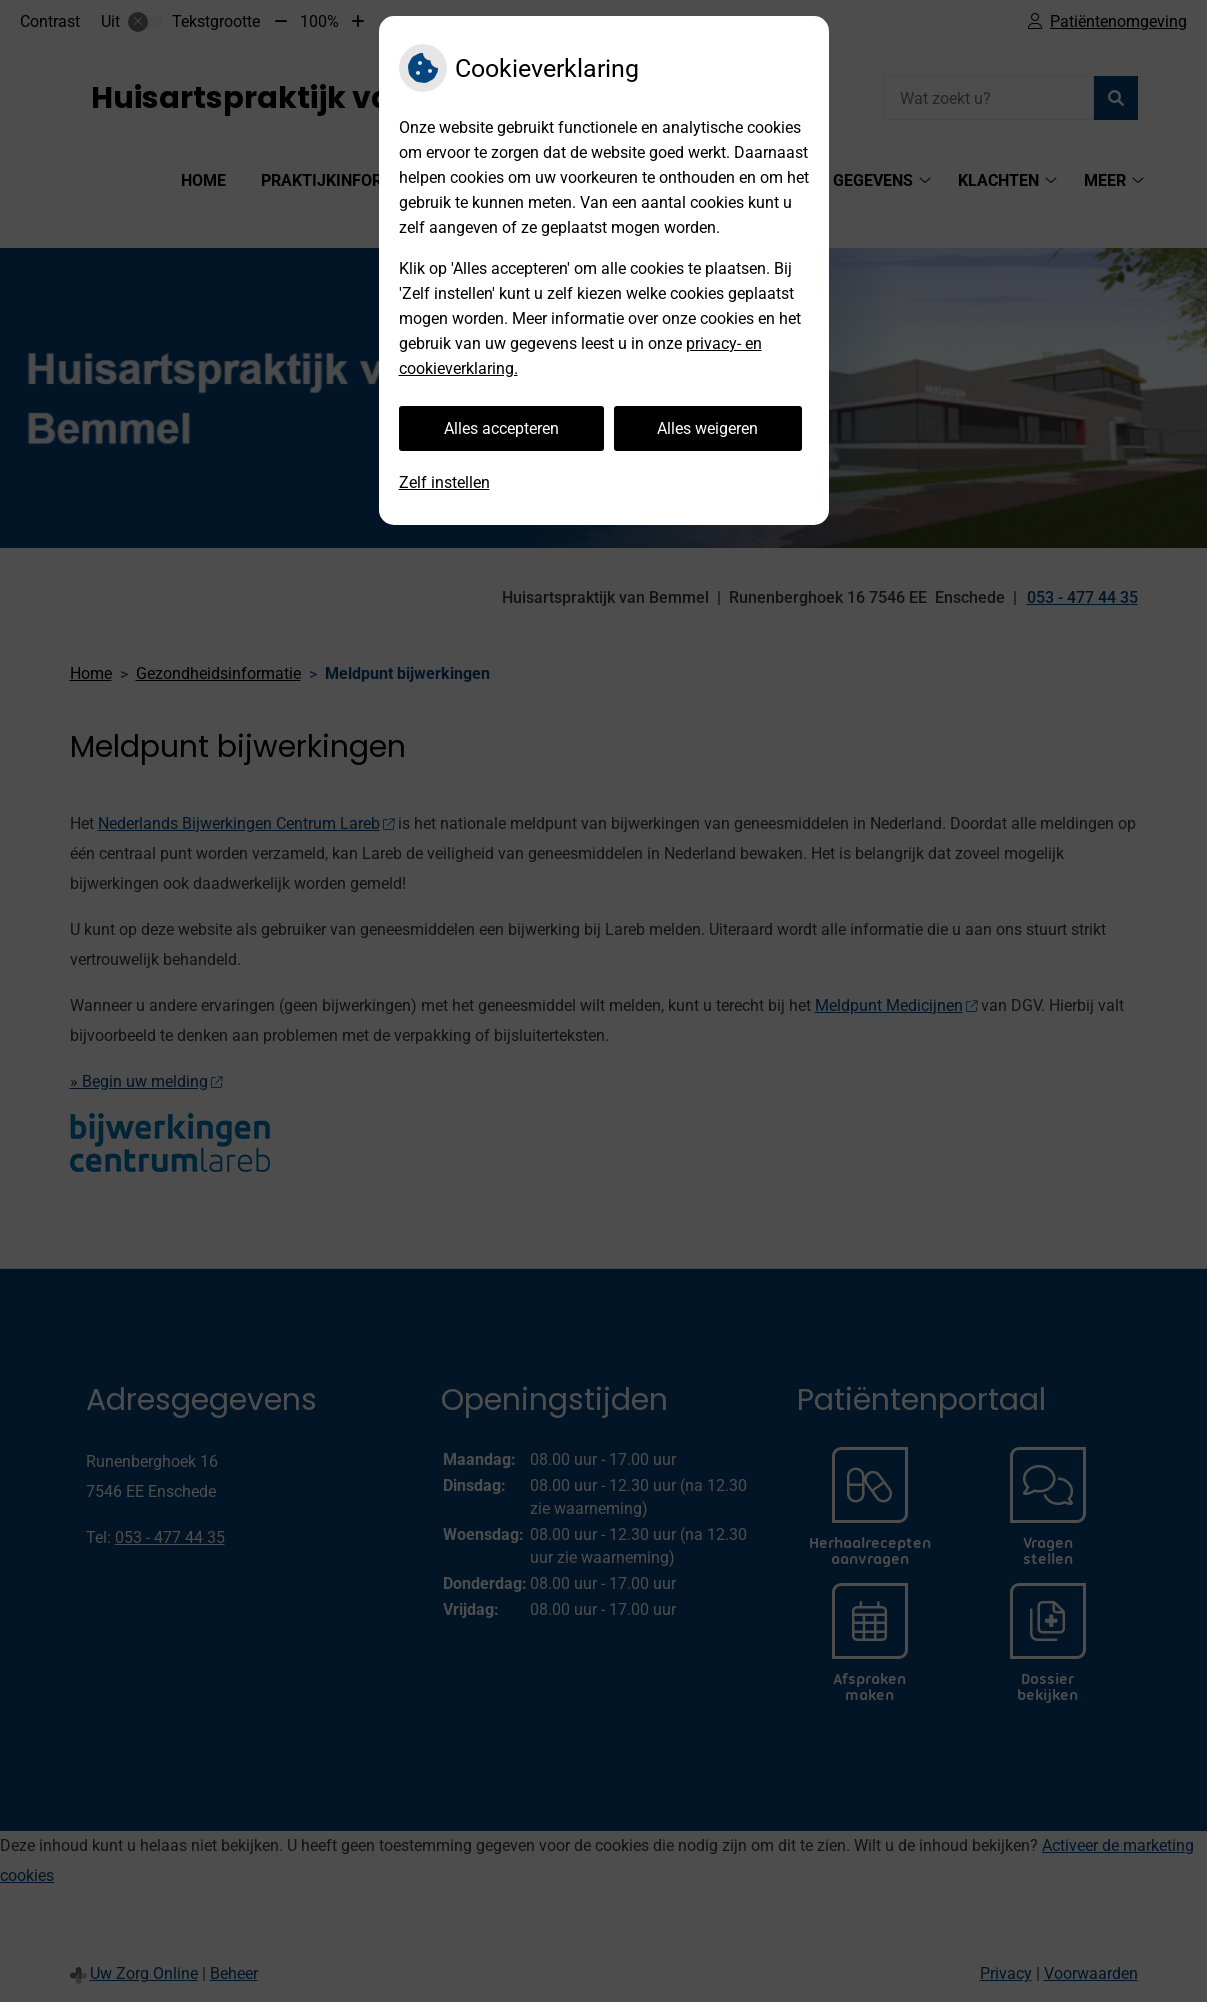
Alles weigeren (707, 428)
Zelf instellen (444, 482)
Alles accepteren (501, 428)
